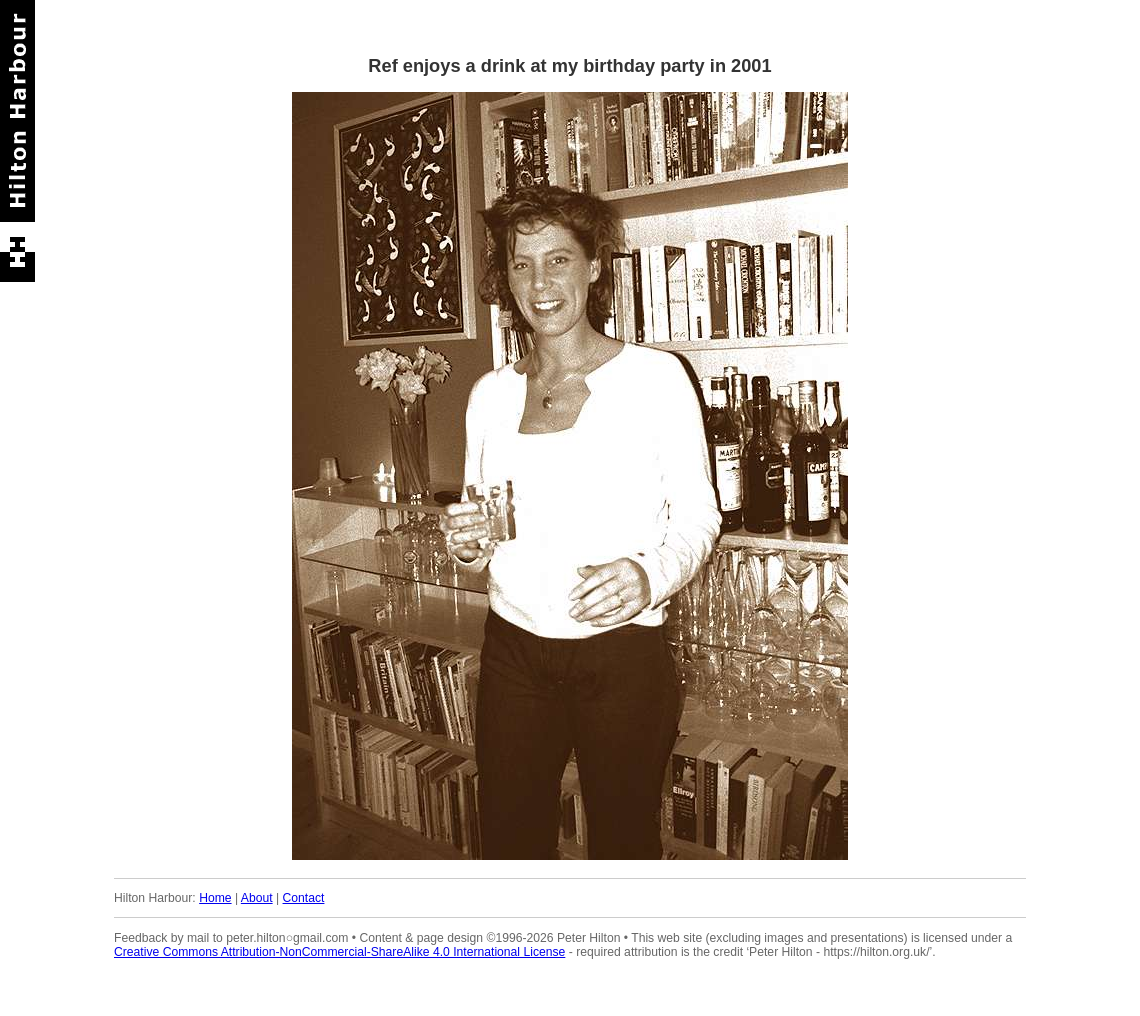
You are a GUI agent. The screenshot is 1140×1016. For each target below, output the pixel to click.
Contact (304, 898)
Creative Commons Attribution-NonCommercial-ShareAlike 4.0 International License (339, 952)
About (257, 898)
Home (215, 898)
